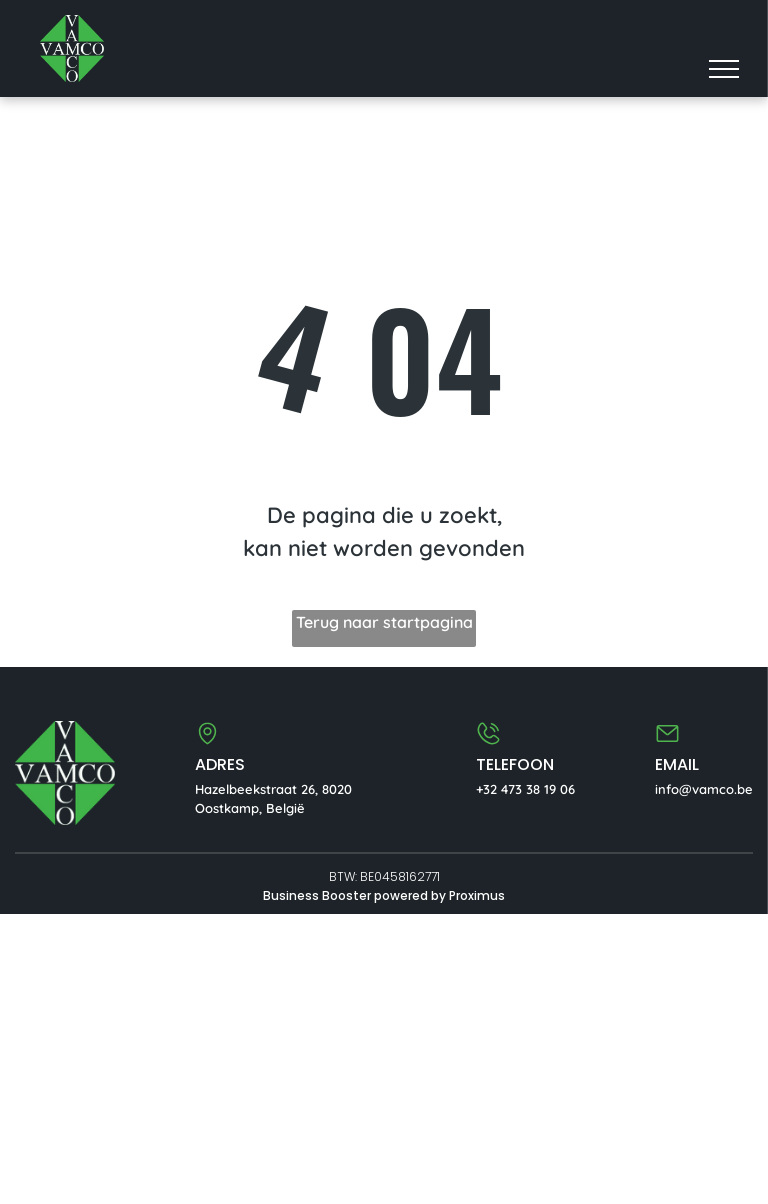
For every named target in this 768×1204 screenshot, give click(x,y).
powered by (410, 895)
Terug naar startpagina (384, 622)
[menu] (724, 69)
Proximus (477, 895)
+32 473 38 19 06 (525, 789)
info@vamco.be (704, 789)
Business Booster (317, 895)
